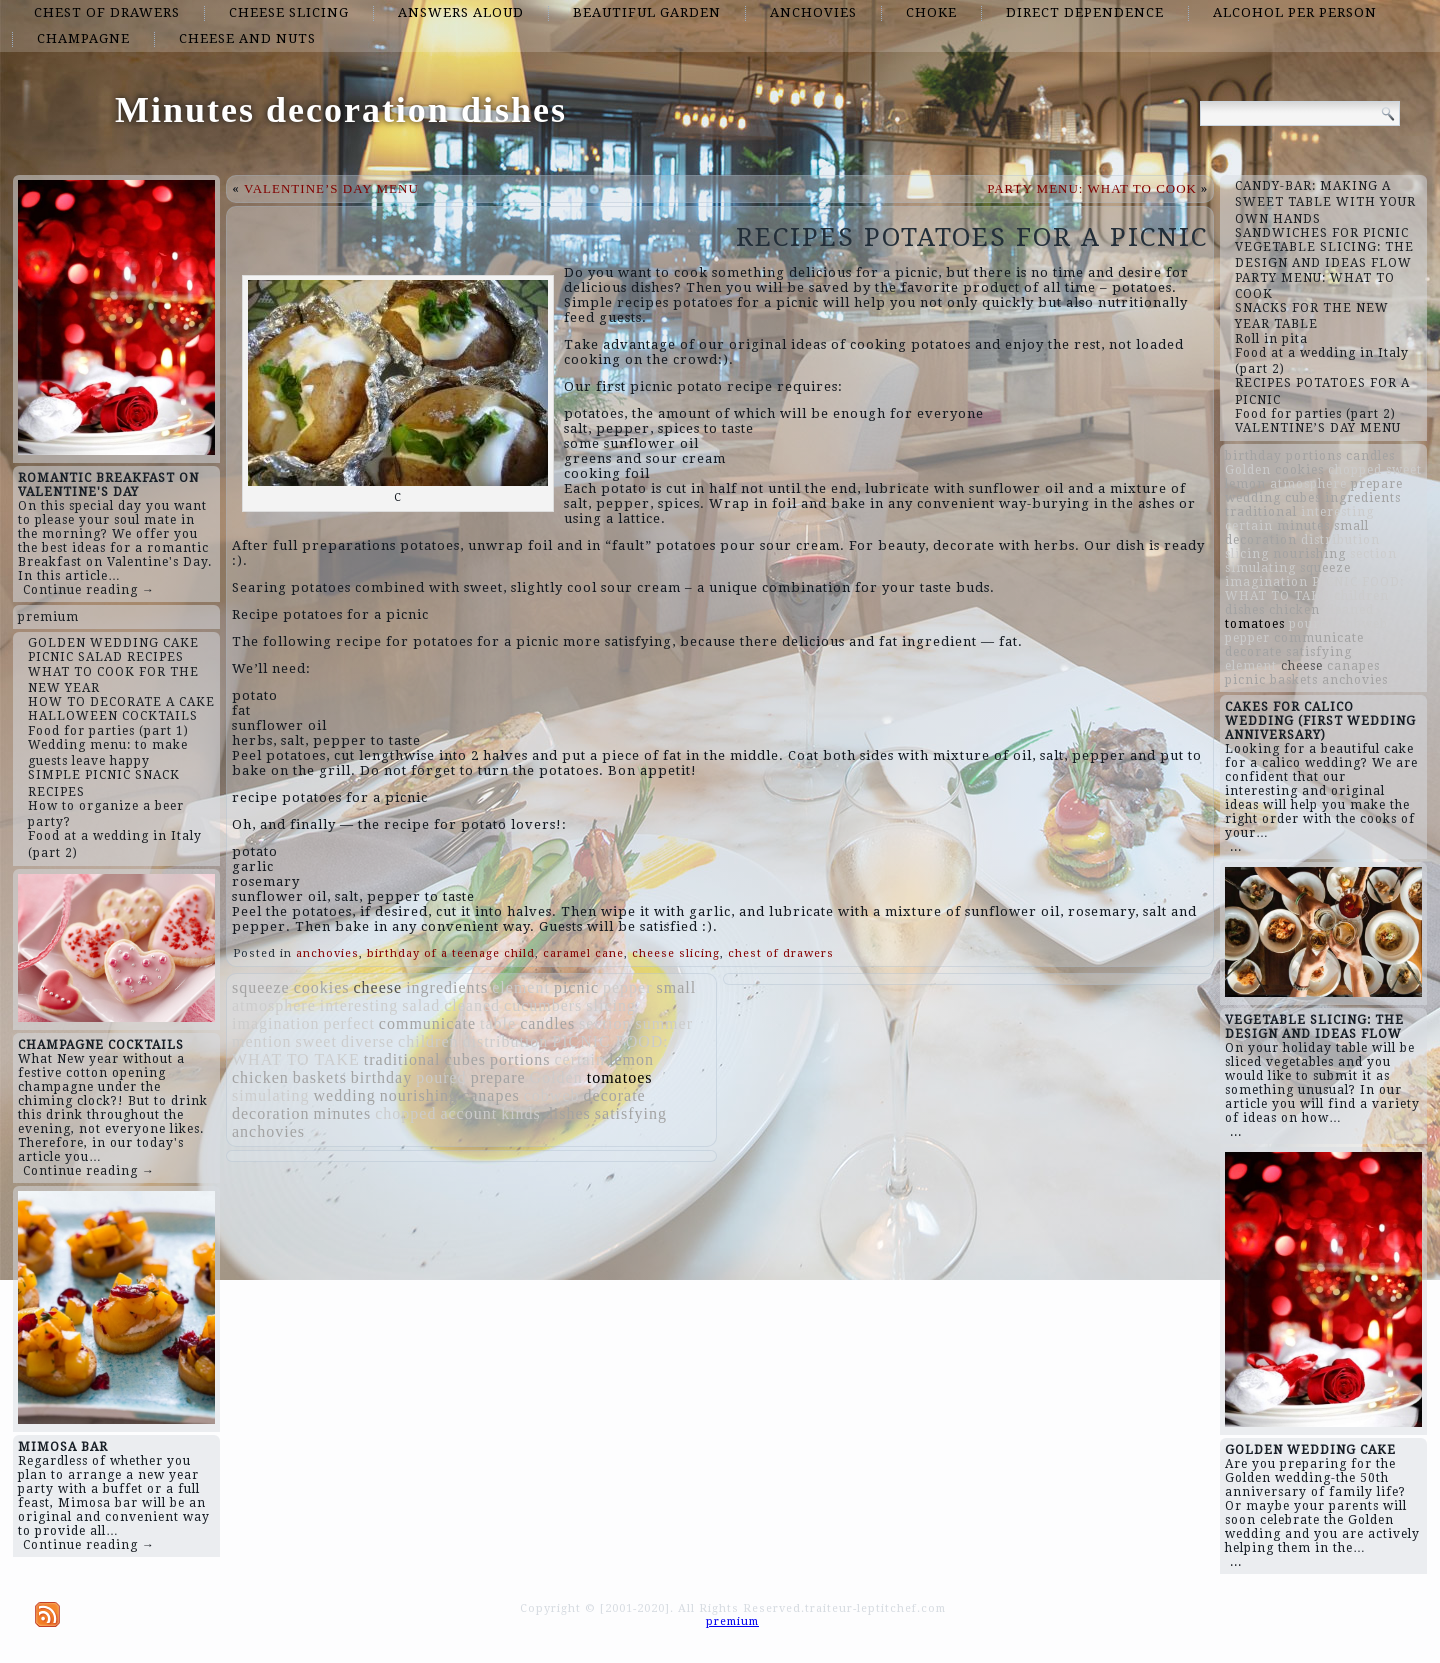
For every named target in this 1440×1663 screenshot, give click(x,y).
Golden (556, 1077)
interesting (359, 1005)
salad (421, 1005)
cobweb (552, 1095)
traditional (402, 1059)
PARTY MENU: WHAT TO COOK (1092, 188)
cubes (465, 1059)
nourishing (419, 1095)
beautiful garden (647, 12)
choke (931, 12)
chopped (405, 1113)
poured (441, 1077)
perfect (348, 1023)
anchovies (813, 12)
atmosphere (274, 1005)
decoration (271, 1113)
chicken (260, 1077)
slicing (611, 1005)
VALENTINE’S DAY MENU (331, 188)
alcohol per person (1295, 12)
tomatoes (620, 1077)
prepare (498, 1077)
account (468, 1113)
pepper (628, 987)
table (498, 1023)
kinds (521, 1113)
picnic (576, 987)
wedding (345, 1095)
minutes (343, 1113)
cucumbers (543, 1005)
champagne (83, 38)
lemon (631, 1059)
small (677, 987)
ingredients (447, 987)
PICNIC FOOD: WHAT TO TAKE (1314, 589)
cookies (322, 987)
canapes (491, 1095)
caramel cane (583, 953)
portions (520, 1059)
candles (547, 1023)
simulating (271, 1095)
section (605, 1023)
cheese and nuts (247, 38)
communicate (427, 1023)
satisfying (631, 1113)
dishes (568, 1113)
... (1236, 847)
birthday (381, 1077)
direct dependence (1085, 12)
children (428, 1041)
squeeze (261, 987)
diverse (367, 1041)
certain (579, 1059)
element (521, 987)
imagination (275, 1023)
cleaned (472, 1005)
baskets (320, 1077)
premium (48, 617)
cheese (378, 987)
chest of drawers (107, 12)
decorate (615, 1095)
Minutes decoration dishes (341, 110)
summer (664, 1023)
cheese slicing (289, 12)
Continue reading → (89, 590)
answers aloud (461, 12)
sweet (315, 1041)
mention (261, 1041)
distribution (506, 1041)
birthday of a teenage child (451, 953)
